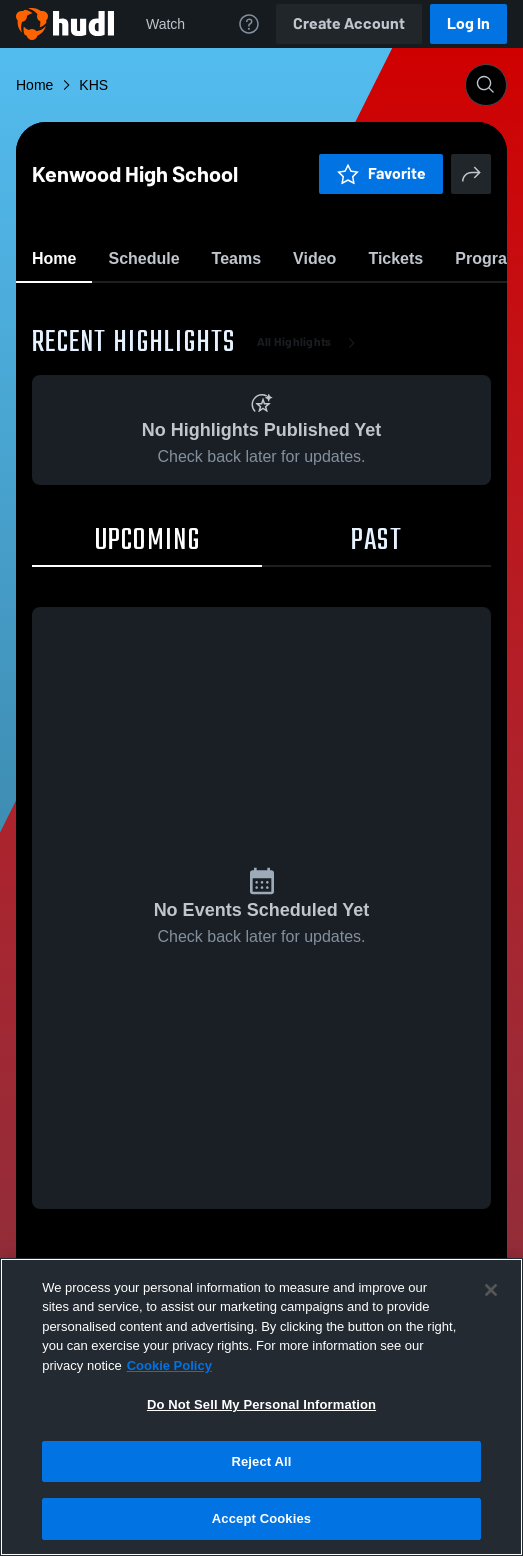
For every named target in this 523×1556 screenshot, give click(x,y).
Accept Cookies (261, 1518)
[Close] (491, 1290)
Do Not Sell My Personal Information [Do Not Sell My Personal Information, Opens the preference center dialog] (261, 1404)
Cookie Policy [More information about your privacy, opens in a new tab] (169, 1365)
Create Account (349, 23)
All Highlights (310, 460)
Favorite (238, 309)
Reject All (261, 1461)
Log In (468, 23)
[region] (261, 1407)
